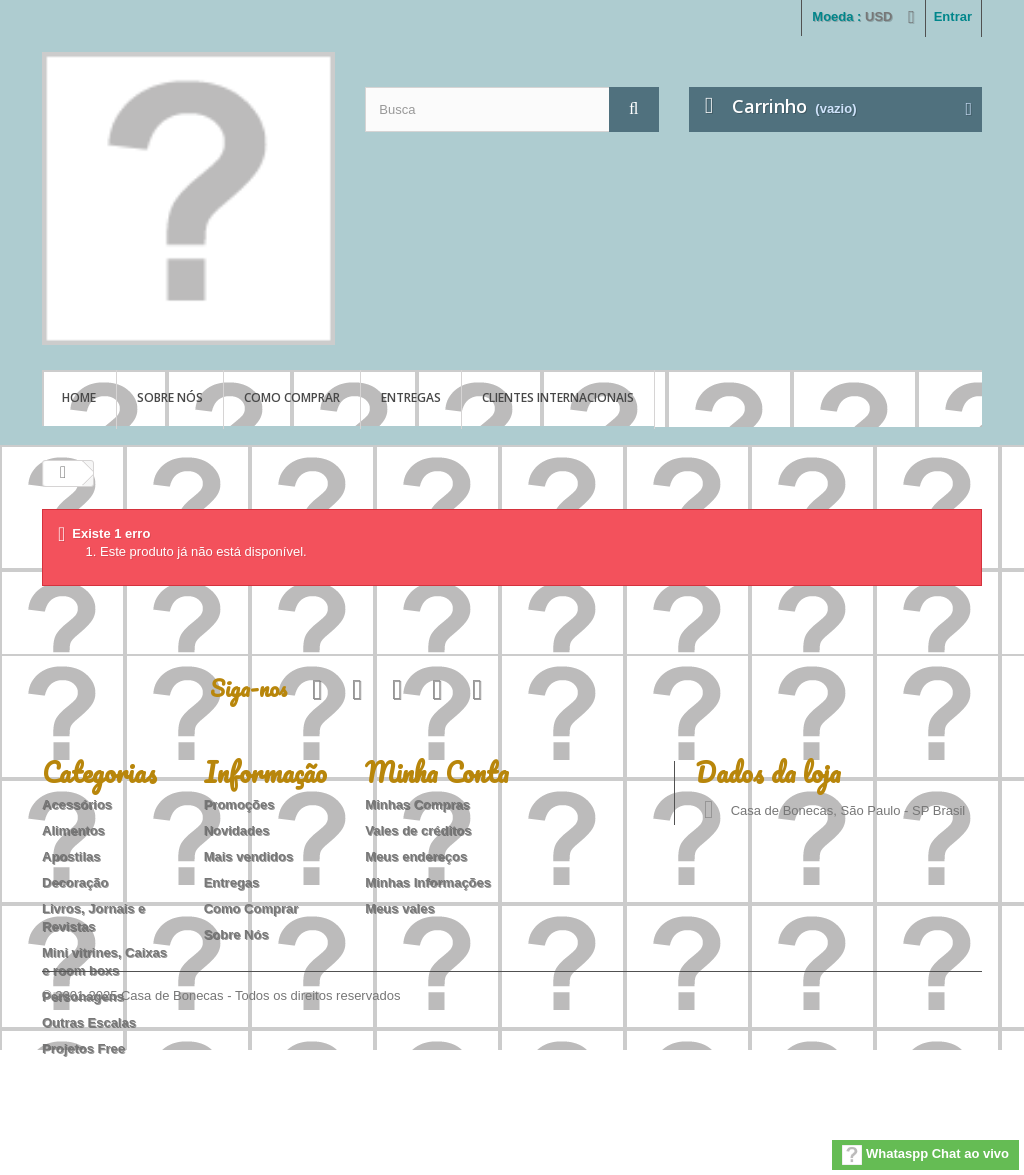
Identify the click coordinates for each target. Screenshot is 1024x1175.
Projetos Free (83, 1048)
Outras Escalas (89, 1022)
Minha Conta (437, 772)
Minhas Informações (428, 882)
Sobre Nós (170, 397)
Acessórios (77, 804)
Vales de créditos (418, 830)
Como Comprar (292, 397)
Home (79, 397)
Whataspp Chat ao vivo (925, 1155)
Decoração (75, 882)
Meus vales (399, 908)
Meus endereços (416, 856)
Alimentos (73, 830)
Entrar (953, 16)
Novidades (237, 830)
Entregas (411, 397)
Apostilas (71, 856)
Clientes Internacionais (558, 397)
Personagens (83, 996)
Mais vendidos (249, 856)
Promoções (239, 804)
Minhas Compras (417, 804)
